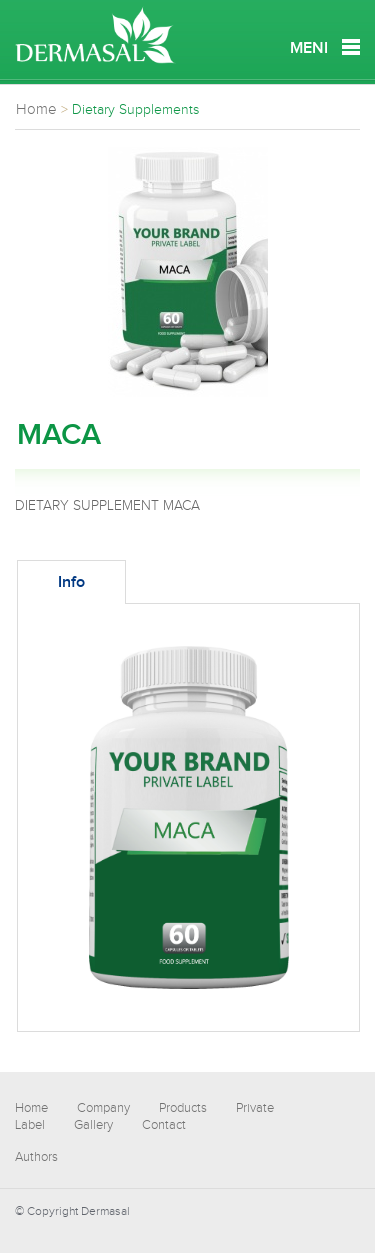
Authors (36, 1157)
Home (31, 1108)
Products (183, 1108)
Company (103, 1108)
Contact (164, 1125)
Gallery (93, 1125)
